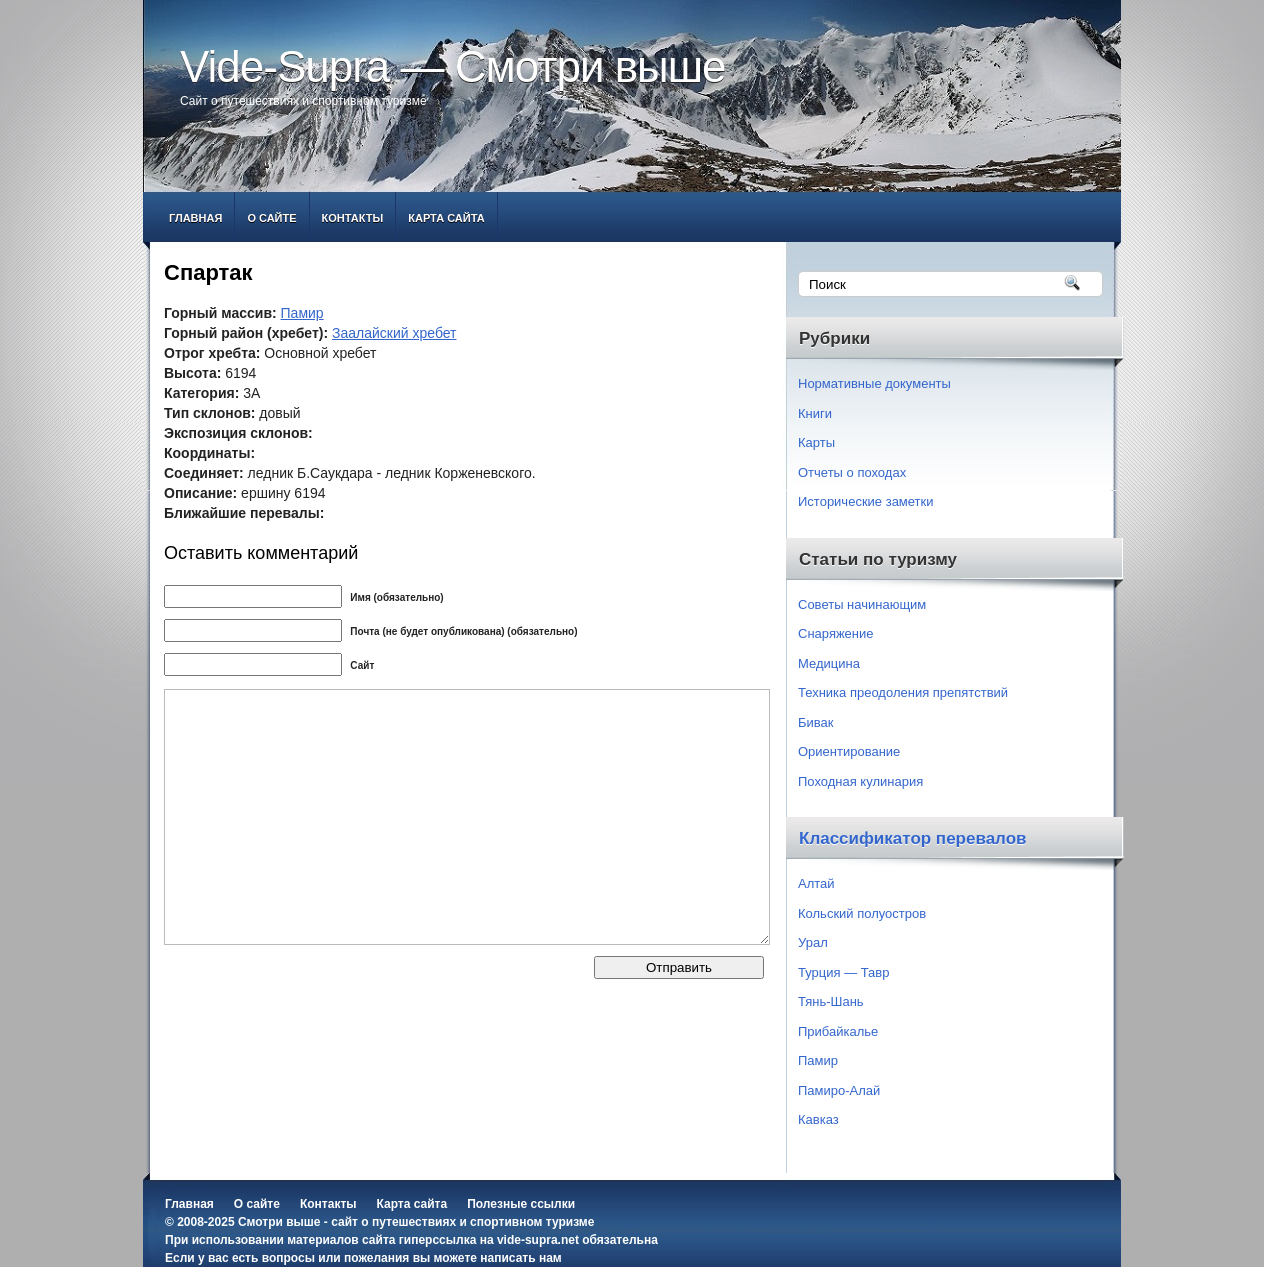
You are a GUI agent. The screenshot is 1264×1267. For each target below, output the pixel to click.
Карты (816, 442)
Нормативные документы (874, 383)
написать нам (520, 1258)
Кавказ (818, 1119)
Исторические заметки (866, 501)
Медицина (829, 663)
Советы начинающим (862, 604)
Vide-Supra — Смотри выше (453, 66)
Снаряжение (836, 633)
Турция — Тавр (844, 972)
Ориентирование (849, 751)
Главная (195, 218)
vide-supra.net (538, 1240)
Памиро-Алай (839, 1090)
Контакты (353, 218)
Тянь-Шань (831, 1001)
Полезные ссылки (521, 1204)
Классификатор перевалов (913, 838)
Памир (302, 313)
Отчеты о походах (852, 472)
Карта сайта (446, 218)
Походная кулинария (860, 781)
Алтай (816, 883)
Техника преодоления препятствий (903, 692)
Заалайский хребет (394, 333)
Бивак (815, 722)
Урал (813, 942)
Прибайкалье (838, 1031)
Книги (815, 413)
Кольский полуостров (862, 913)
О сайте (271, 218)
